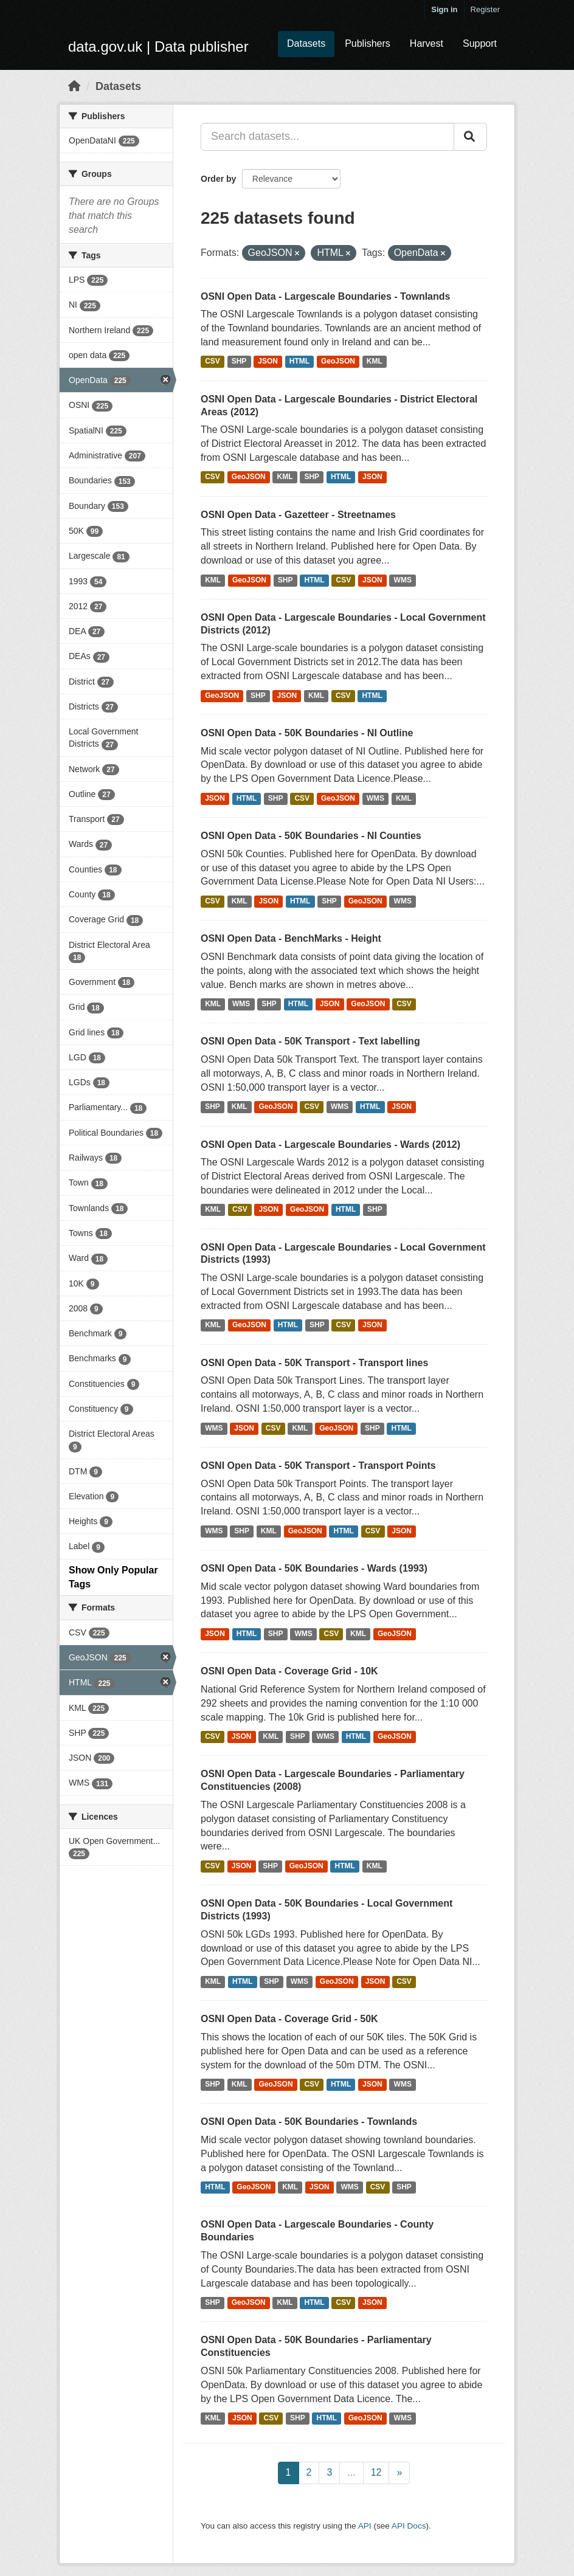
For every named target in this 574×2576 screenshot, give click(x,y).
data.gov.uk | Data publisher (158, 46)
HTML (299, 361)
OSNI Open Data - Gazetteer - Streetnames (298, 514)
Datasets (306, 43)
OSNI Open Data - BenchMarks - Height (291, 938)
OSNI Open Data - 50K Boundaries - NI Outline (307, 733)
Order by (218, 179)
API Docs (409, 2525)
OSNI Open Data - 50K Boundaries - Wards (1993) (314, 1568)
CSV (212, 361)
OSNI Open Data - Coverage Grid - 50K (289, 2019)
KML (374, 361)
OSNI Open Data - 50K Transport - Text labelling (310, 1041)
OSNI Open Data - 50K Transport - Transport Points (318, 1465)
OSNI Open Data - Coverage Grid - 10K (289, 1671)
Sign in (444, 9)
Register (485, 9)
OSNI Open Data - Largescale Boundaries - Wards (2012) (330, 1144)
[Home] (74, 86)
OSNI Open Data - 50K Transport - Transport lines (314, 1363)
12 (376, 2472)
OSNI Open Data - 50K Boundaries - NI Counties (311, 835)
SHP (239, 361)
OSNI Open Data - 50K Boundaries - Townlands (309, 2121)
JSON (268, 361)
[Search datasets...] (327, 137)
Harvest (426, 43)
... (351, 2472)
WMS (403, 580)
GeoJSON (338, 361)
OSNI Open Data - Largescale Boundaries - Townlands (325, 296)
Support (480, 43)
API (365, 2525)
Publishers (367, 43)
